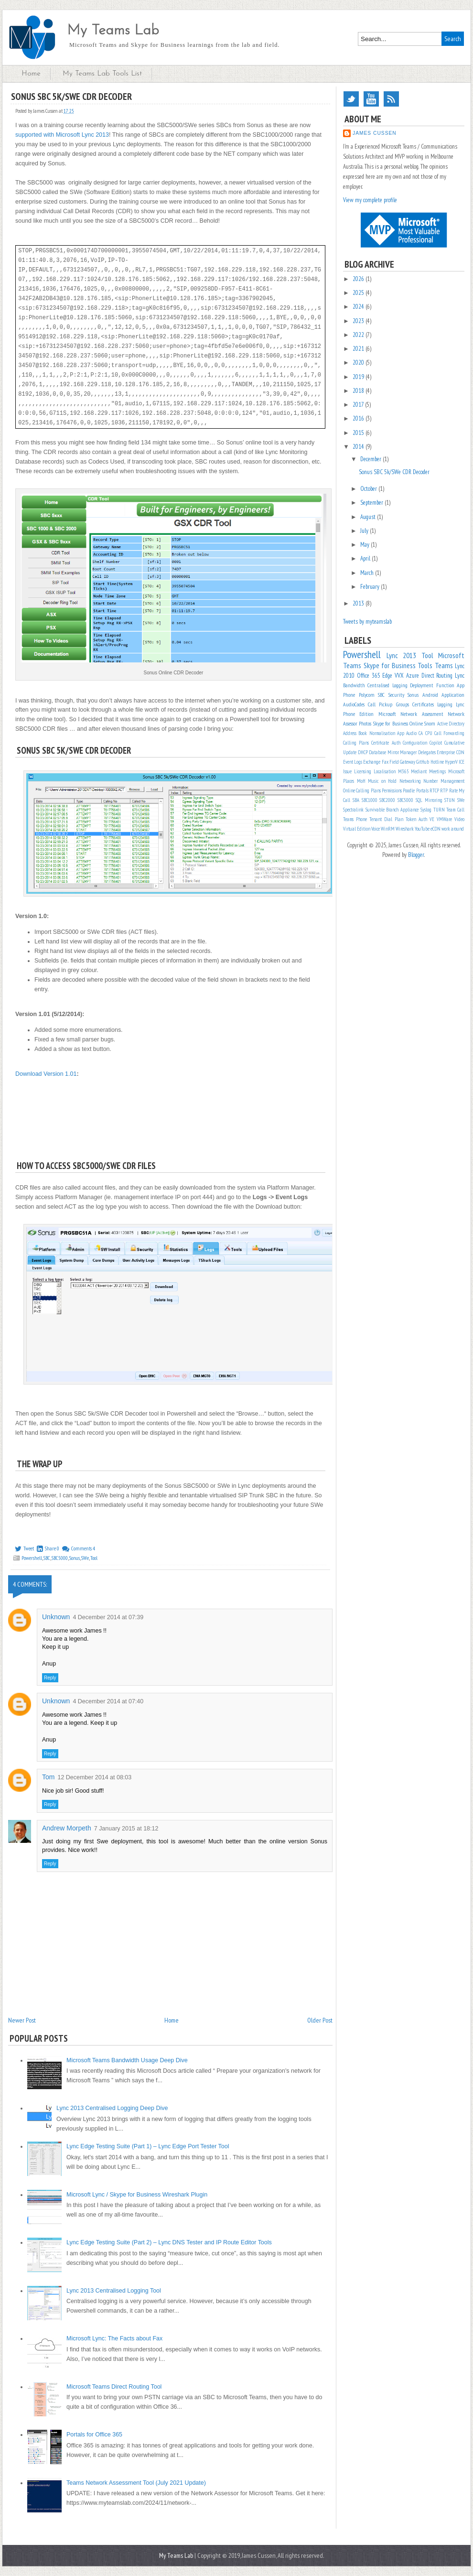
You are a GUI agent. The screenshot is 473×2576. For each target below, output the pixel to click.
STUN (449, 800)
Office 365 (368, 675)
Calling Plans (356, 742)
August (368, 517)
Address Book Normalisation (369, 733)
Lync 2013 (402, 655)
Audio (411, 733)
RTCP (434, 790)
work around (452, 828)
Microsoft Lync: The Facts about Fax (114, 2338)
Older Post (320, 2020)
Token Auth (416, 819)
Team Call (455, 809)
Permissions (392, 790)
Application (452, 694)
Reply (50, 1677)
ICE (461, 761)
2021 (359, 349)
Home (31, 73)
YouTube (371, 99)
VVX (399, 675)
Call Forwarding (449, 733)
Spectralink (353, 809)
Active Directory (450, 723)
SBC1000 (369, 800)
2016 (359, 418)
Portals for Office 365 (94, 2434)
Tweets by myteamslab (367, 621)
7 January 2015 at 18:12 (126, 1828)
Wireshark (405, 828)
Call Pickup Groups (388, 704)
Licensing (362, 771)
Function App (450, 685)
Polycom (367, 694)
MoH (361, 781)
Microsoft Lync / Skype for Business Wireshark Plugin (136, 2194)
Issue (347, 771)
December (371, 459)
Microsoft (387, 713)
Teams (444, 665)
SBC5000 (60, 1558)
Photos (365, 723)
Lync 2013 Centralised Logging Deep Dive (112, 2108)
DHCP (363, 752)
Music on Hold (382, 781)
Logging (444, 704)
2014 (359, 447)
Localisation (385, 771)
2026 (359, 279)
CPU (428, 733)
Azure (412, 675)
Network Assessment (421, 713)
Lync (459, 675)
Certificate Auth (385, 742)
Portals (422, 790)
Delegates (427, 752)
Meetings (437, 771)
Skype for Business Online (398, 723)
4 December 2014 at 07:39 (108, 1617)
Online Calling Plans (362, 790)
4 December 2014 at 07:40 (108, 1701)
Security (396, 694)
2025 (359, 293)
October (369, 489)
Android (430, 694)
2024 (359, 307)
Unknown (56, 1617)
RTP (444, 790)
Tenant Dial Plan (386, 819)
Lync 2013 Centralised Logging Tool (113, 2290)
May (365, 545)
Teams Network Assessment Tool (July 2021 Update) (136, 2482)
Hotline (437, 761)
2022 (359, 335)
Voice (375, 828)
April (366, 558)
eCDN (435, 828)
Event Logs (352, 761)
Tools (425, 665)
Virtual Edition (356, 828)
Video (459, 819)
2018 (359, 391)
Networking (410, 781)
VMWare (444, 819)
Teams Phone (355, 819)
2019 (359, 377)
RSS (391, 99)
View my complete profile (370, 200)
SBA (356, 800)
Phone (349, 694)
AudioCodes (354, 704)
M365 (403, 771)
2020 (359, 362)
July (365, 531)
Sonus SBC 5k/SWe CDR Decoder (394, 472)
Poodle (409, 790)
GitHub (422, 761)
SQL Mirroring (429, 800)
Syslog (425, 809)
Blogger (416, 855)
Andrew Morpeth (66, 1828)
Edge (387, 675)
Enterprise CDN (450, 752)
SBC (46, 1558)
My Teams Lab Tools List (102, 73)
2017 (359, 404)
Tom (48, 1777)
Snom (429, 723)
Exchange (371, 761)
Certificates (423, 704)
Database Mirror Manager (393, 752)
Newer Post (22, 2020)
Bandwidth (354, 685)
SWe (85, 1558)
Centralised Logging (387, 685)
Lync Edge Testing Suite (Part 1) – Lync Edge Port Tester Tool (147, 2146)
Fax (385, 761)
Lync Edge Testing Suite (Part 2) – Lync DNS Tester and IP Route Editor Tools (169, 2242)
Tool (93, 1558)
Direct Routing (437, 675)
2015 (359, 433)
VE (432, 819)
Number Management (443, 781)
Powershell (32, 1558)
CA (421, 733)
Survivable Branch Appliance (392, 809)
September (372, 502)
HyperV (451, 761)
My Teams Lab (113, 30)
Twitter (351, 99)
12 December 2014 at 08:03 (94, 1777)
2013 (359, 603)
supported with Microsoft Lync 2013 (62, 134)
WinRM (388, 828)
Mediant (419, 771)
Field (394, 761)
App (400, 733)
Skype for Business (390, 665)
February (370, 587)
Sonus (74, 1558)
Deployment (421, 685)
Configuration (415, 742)
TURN (439, 809)
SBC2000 (387, 800)
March (367, 573)
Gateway (407, 761)
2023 (359, 321)
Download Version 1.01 (45, 1074)
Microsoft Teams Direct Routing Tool (113, 2386)
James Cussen (375, 133)
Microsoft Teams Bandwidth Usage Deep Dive (127, 2060)
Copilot (436, 742)
